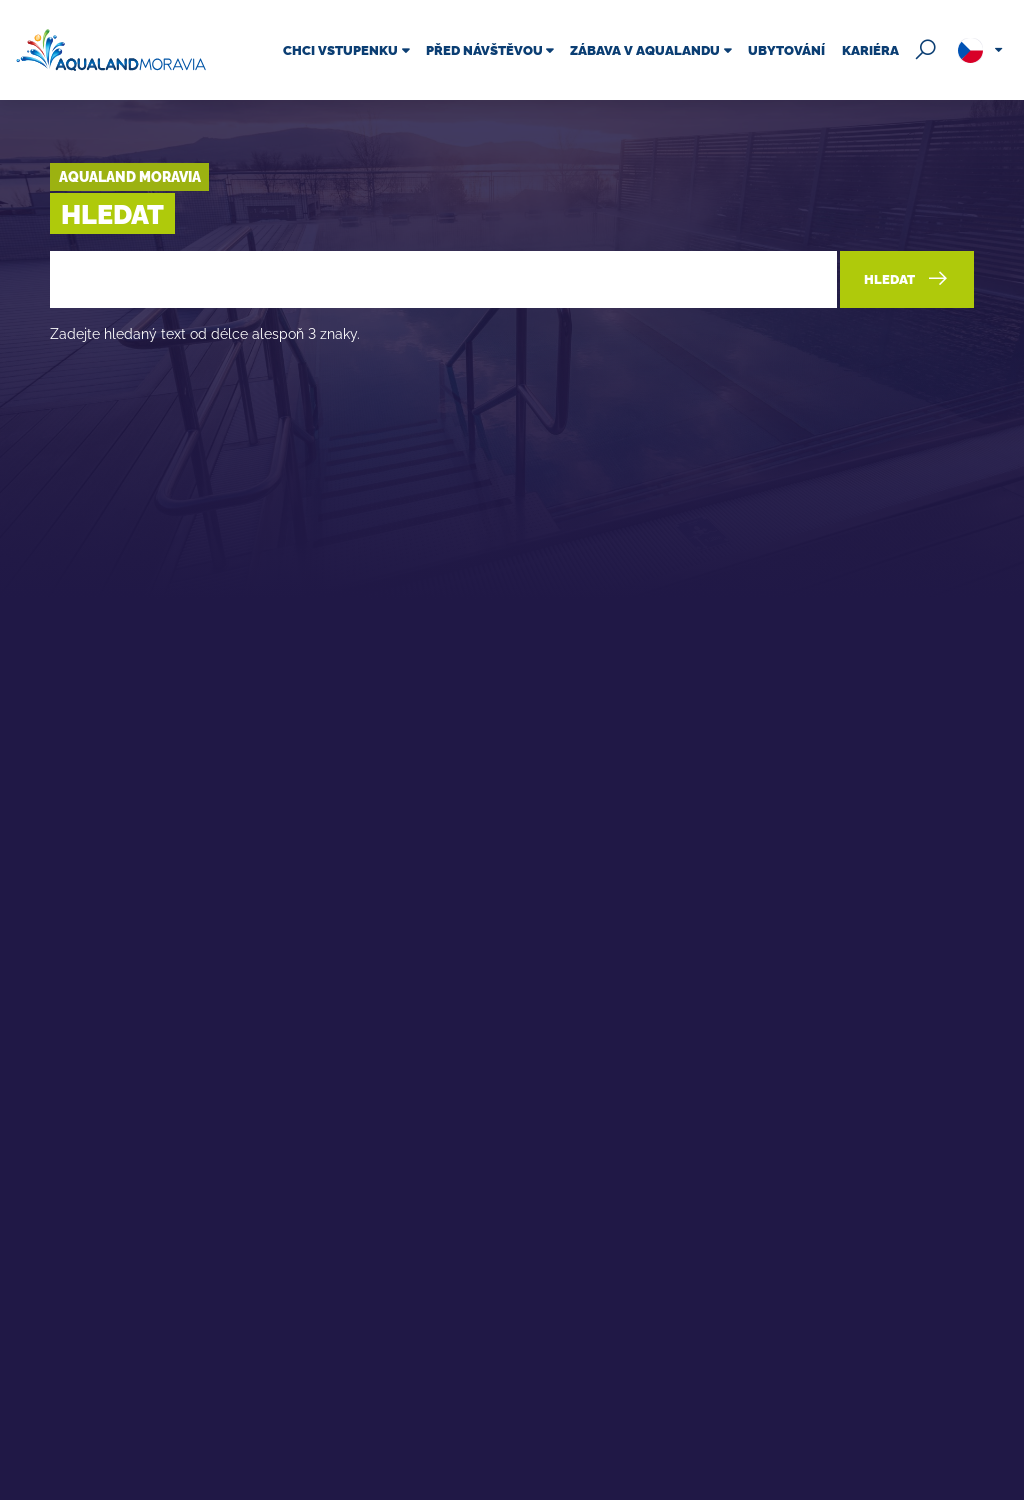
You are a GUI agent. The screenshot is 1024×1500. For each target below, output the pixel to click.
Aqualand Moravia (130, 176)
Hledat (907, 278)
